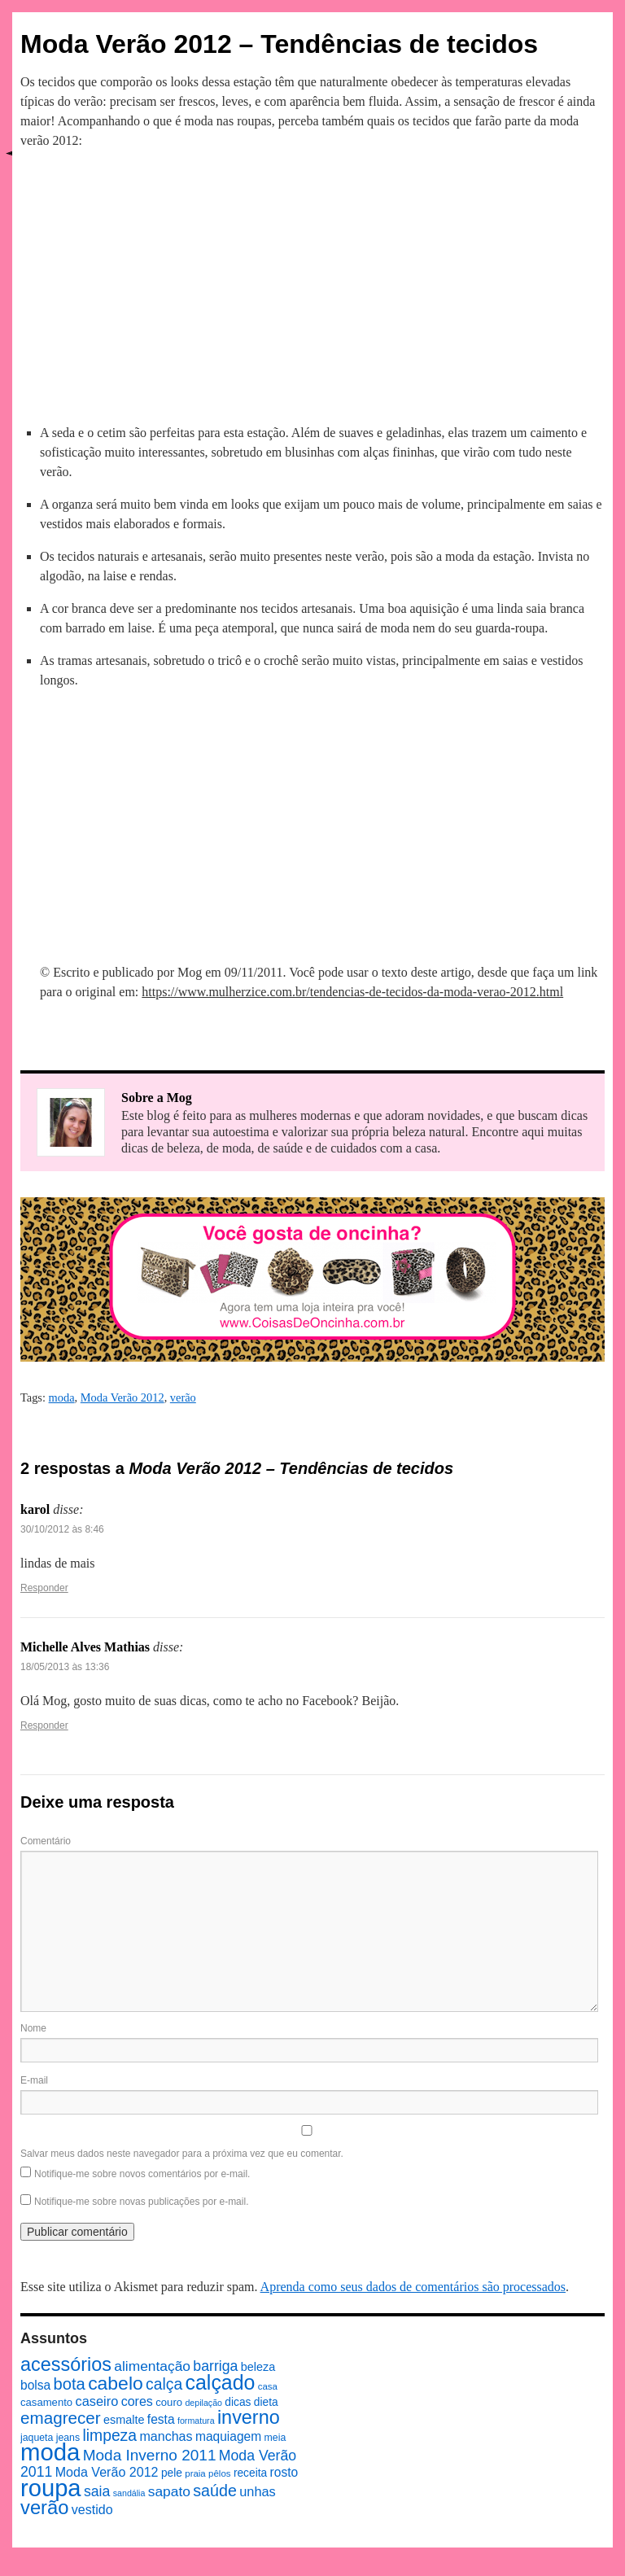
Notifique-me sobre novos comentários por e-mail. (142, 2174)
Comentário (45, 1841)
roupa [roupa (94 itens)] (50, 2488)
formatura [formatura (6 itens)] (196, 2420)
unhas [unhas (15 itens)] (257, 2491)
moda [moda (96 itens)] (50, 2451)
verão (183, 1397)
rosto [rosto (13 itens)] (284, 2472)
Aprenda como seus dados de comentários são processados (413, 2287)
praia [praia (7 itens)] (195, 2473)
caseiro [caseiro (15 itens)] (96, 2401)
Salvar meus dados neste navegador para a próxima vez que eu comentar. (181, 2153)
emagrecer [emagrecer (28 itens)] (60, 2417)
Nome (33, 2028)
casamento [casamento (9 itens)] (46, 2402)
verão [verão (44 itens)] (44, 2507)
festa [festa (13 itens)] (161, 2419)
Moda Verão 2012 (122, 1397)
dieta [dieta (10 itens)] (266, 2402)
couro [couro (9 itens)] (168, 2402)
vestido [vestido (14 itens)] (92, 2509)
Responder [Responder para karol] (44, 1588)
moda (62, 1397)
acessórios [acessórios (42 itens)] (65, 2364)
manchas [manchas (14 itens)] (165, 2436)
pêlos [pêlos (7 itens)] (219, 2473)
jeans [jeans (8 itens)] (68, 2437)
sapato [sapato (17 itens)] (169, 2491)
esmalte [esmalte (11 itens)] (124, 2419)
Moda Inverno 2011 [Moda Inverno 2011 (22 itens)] (149, 2455)
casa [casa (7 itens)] (268, 2386)
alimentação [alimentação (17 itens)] (152, 2366)
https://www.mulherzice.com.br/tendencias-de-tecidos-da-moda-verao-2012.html (352, 992)
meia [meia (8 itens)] (275, 2437)
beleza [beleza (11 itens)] (258, 2366)
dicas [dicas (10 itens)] (238, 2402)
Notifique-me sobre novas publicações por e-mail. (141, 2201)
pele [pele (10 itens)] (171, 2473)
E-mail (34, 2080)
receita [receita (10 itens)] (250, 2473)
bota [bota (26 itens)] (69, 2384)
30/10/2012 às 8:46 (62, 1529)
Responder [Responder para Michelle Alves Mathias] (44, 1725)
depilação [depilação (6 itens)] (203, 2403)
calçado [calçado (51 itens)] (221, 2382)
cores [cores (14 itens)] (137, 2401)
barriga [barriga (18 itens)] (215, 2366)
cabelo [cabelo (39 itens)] (115, 2383)
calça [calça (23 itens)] (164, 2384)
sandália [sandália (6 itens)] (129, 2493)
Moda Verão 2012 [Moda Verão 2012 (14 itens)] (107, 2471)
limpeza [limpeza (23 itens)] (109, 2435)
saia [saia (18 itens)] (97, 2491)
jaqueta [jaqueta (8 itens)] (36, 2437)
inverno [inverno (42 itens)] (248, 2417)
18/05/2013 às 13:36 (64, 1667)
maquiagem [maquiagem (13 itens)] (228, 2436)
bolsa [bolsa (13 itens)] (35, 2385)
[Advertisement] (312, 284)
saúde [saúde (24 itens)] (215, 2490)
